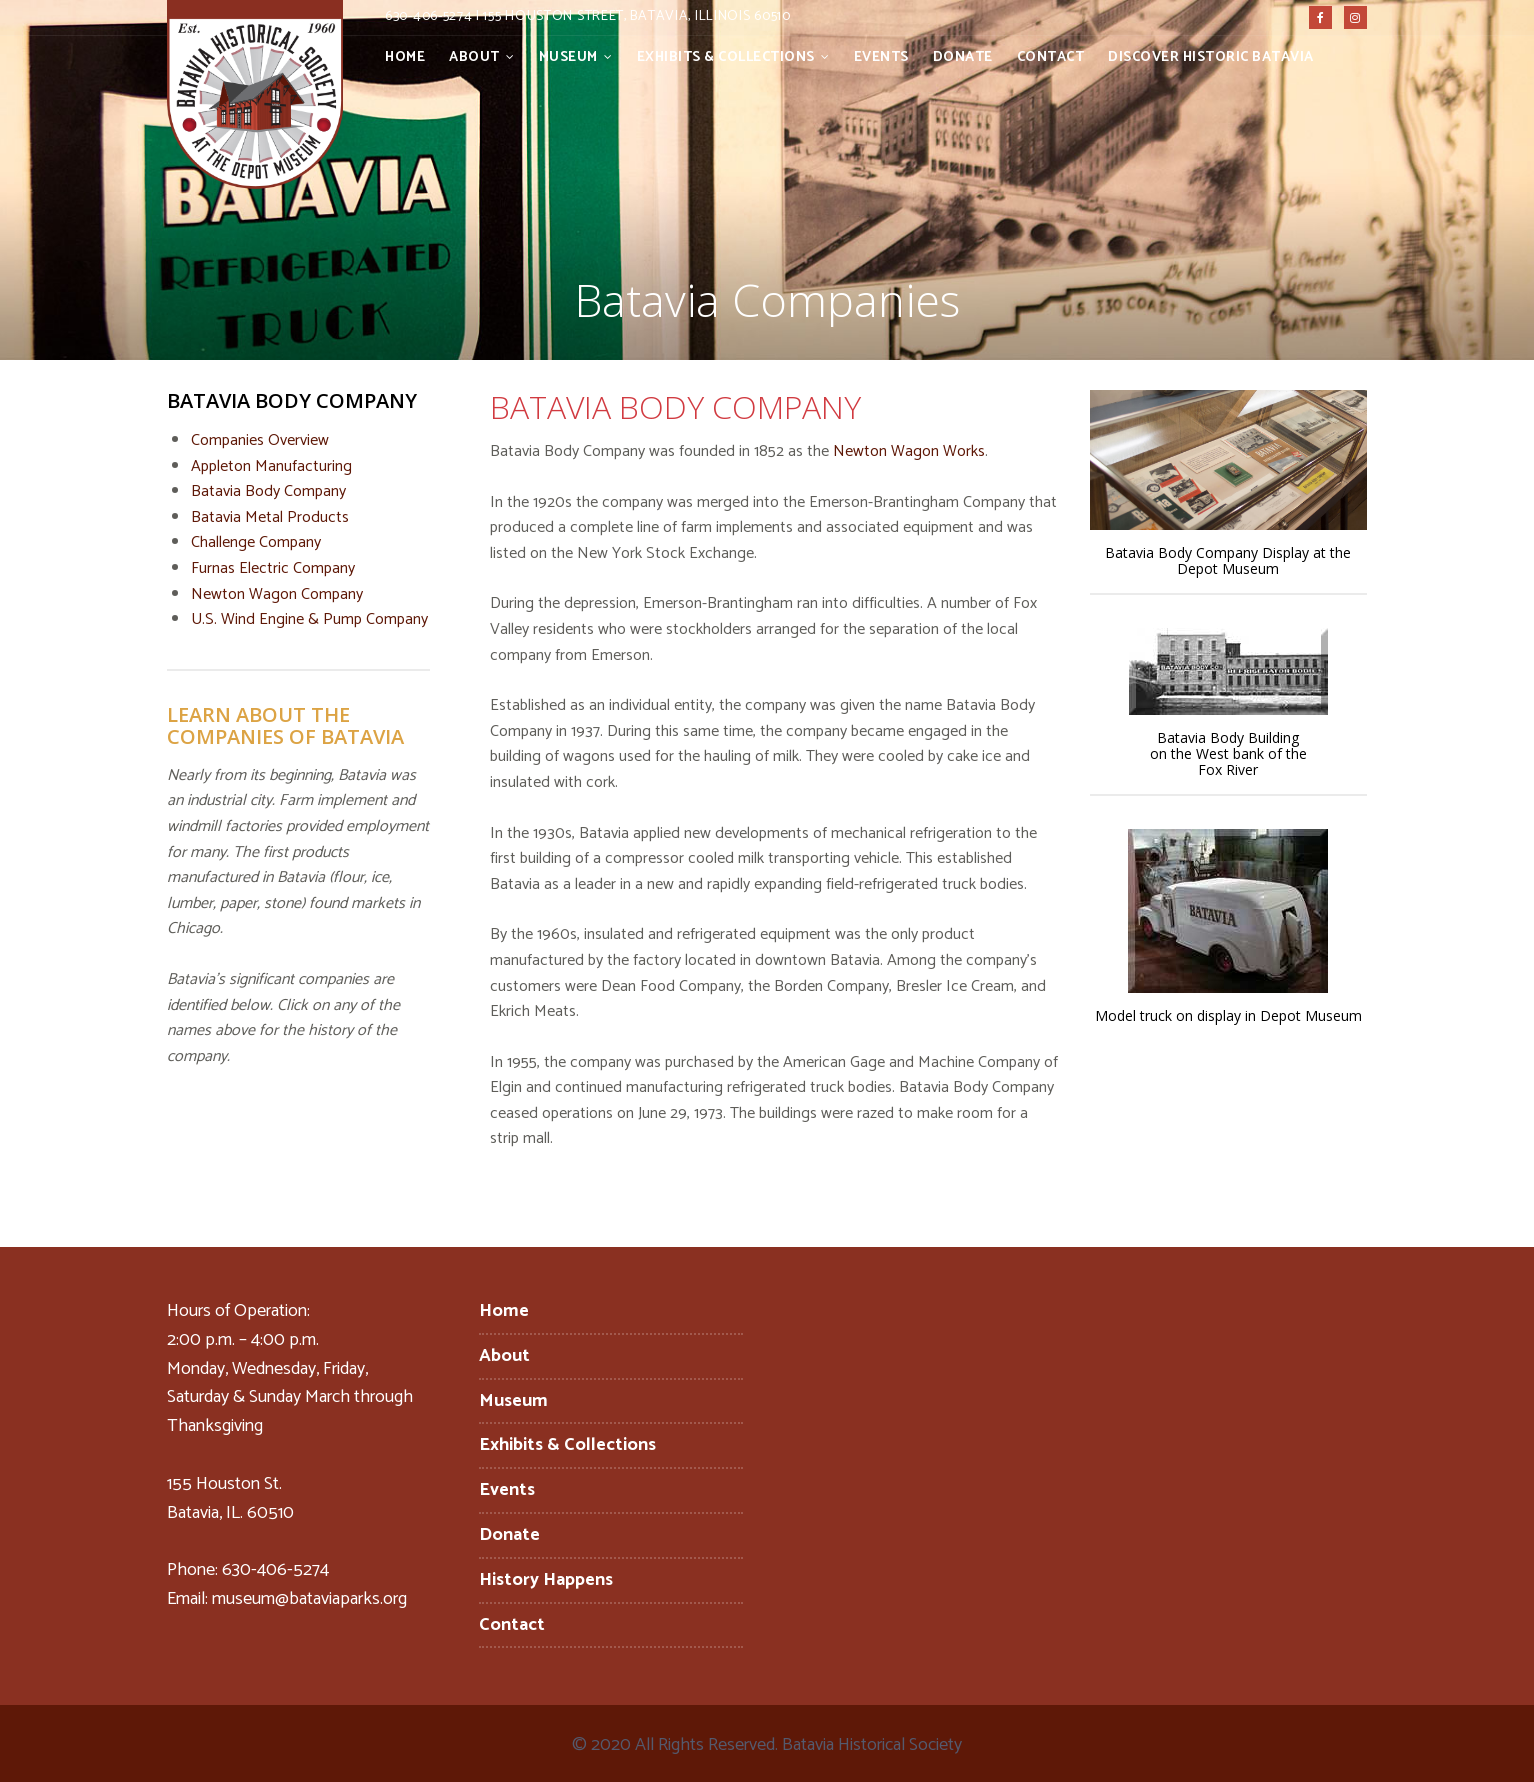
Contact (1051, 57)
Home (405, 57)
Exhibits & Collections (726, 57)
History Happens (546, 1580)
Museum (568, 57)
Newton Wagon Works (909, 451)
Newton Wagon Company (277, 594)
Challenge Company (256, 542)
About (474, 57)
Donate (963, 57)
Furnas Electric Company (273, 568)
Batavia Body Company (268, 491)
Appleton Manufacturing (271, 466)
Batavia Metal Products (270, 517)
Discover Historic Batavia (1211, 57)
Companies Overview (260, 440)
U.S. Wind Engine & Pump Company (309, 619)
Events (881, 57)
